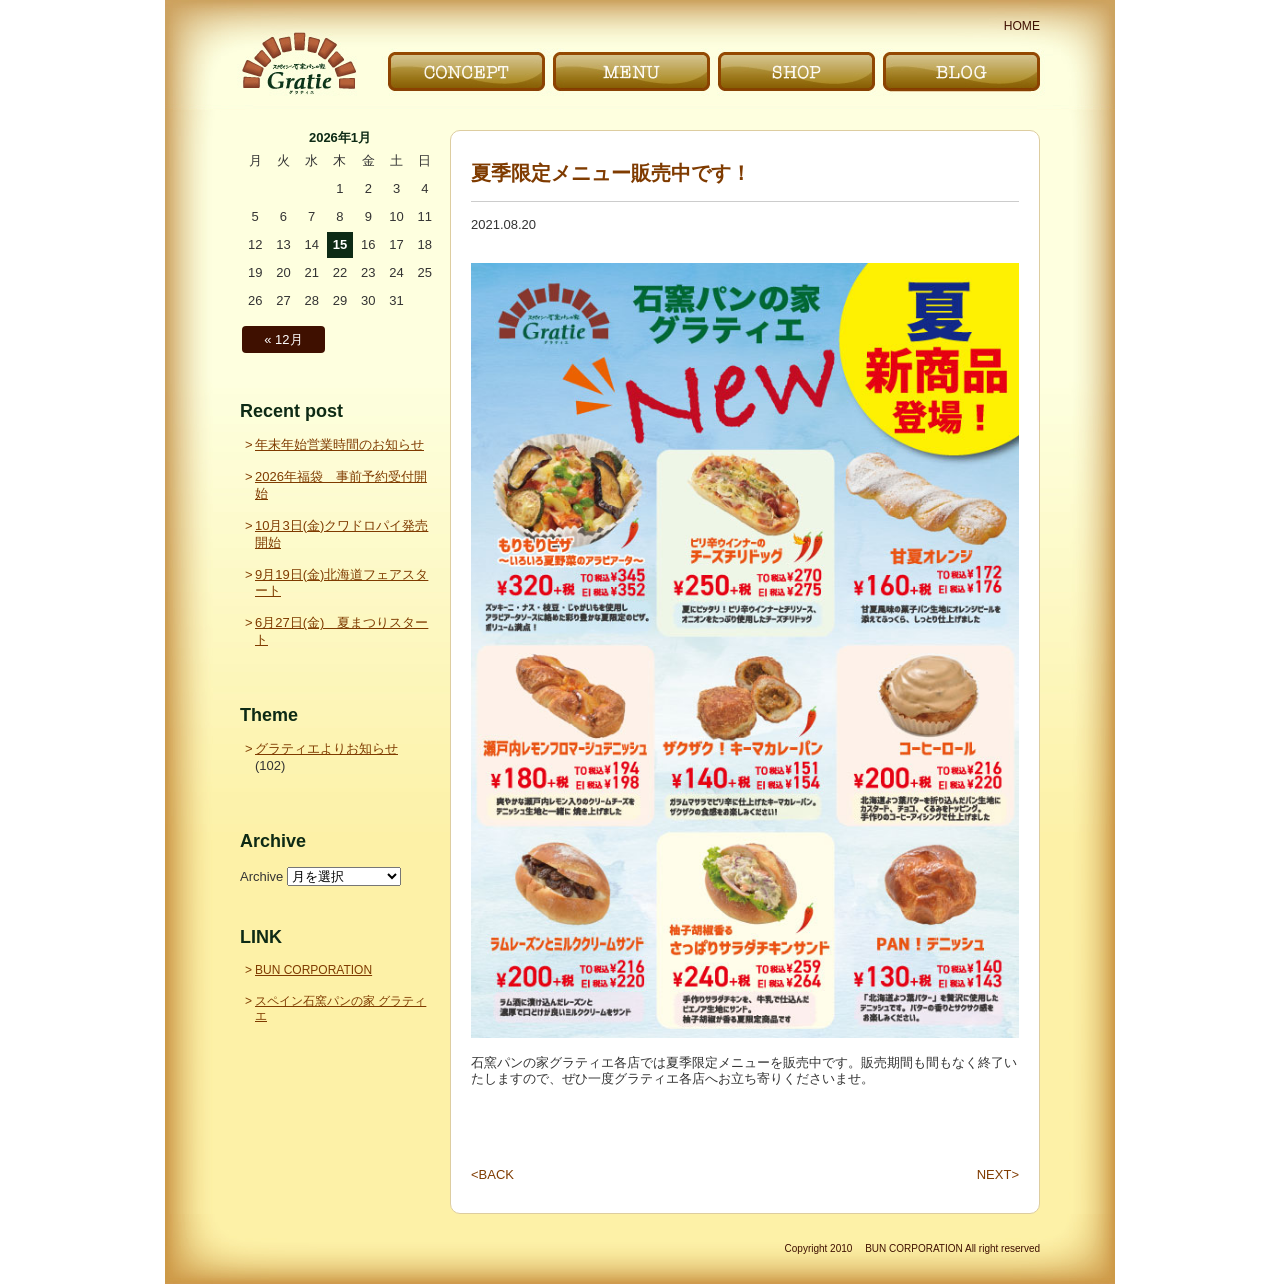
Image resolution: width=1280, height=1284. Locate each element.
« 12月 (283, 339)
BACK (492, 1175)
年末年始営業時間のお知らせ (339, 444)
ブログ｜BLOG (961, 71)
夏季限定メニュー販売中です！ (611, 173)
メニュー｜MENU (631, 71)
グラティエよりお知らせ (326, 748)
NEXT (998, 1175)
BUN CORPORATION (313, 970)
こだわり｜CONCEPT (466, 71)
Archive (261, 876)
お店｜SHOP (796, 71)
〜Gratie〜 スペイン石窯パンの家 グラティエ (298, 63)
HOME (1022, 26)
